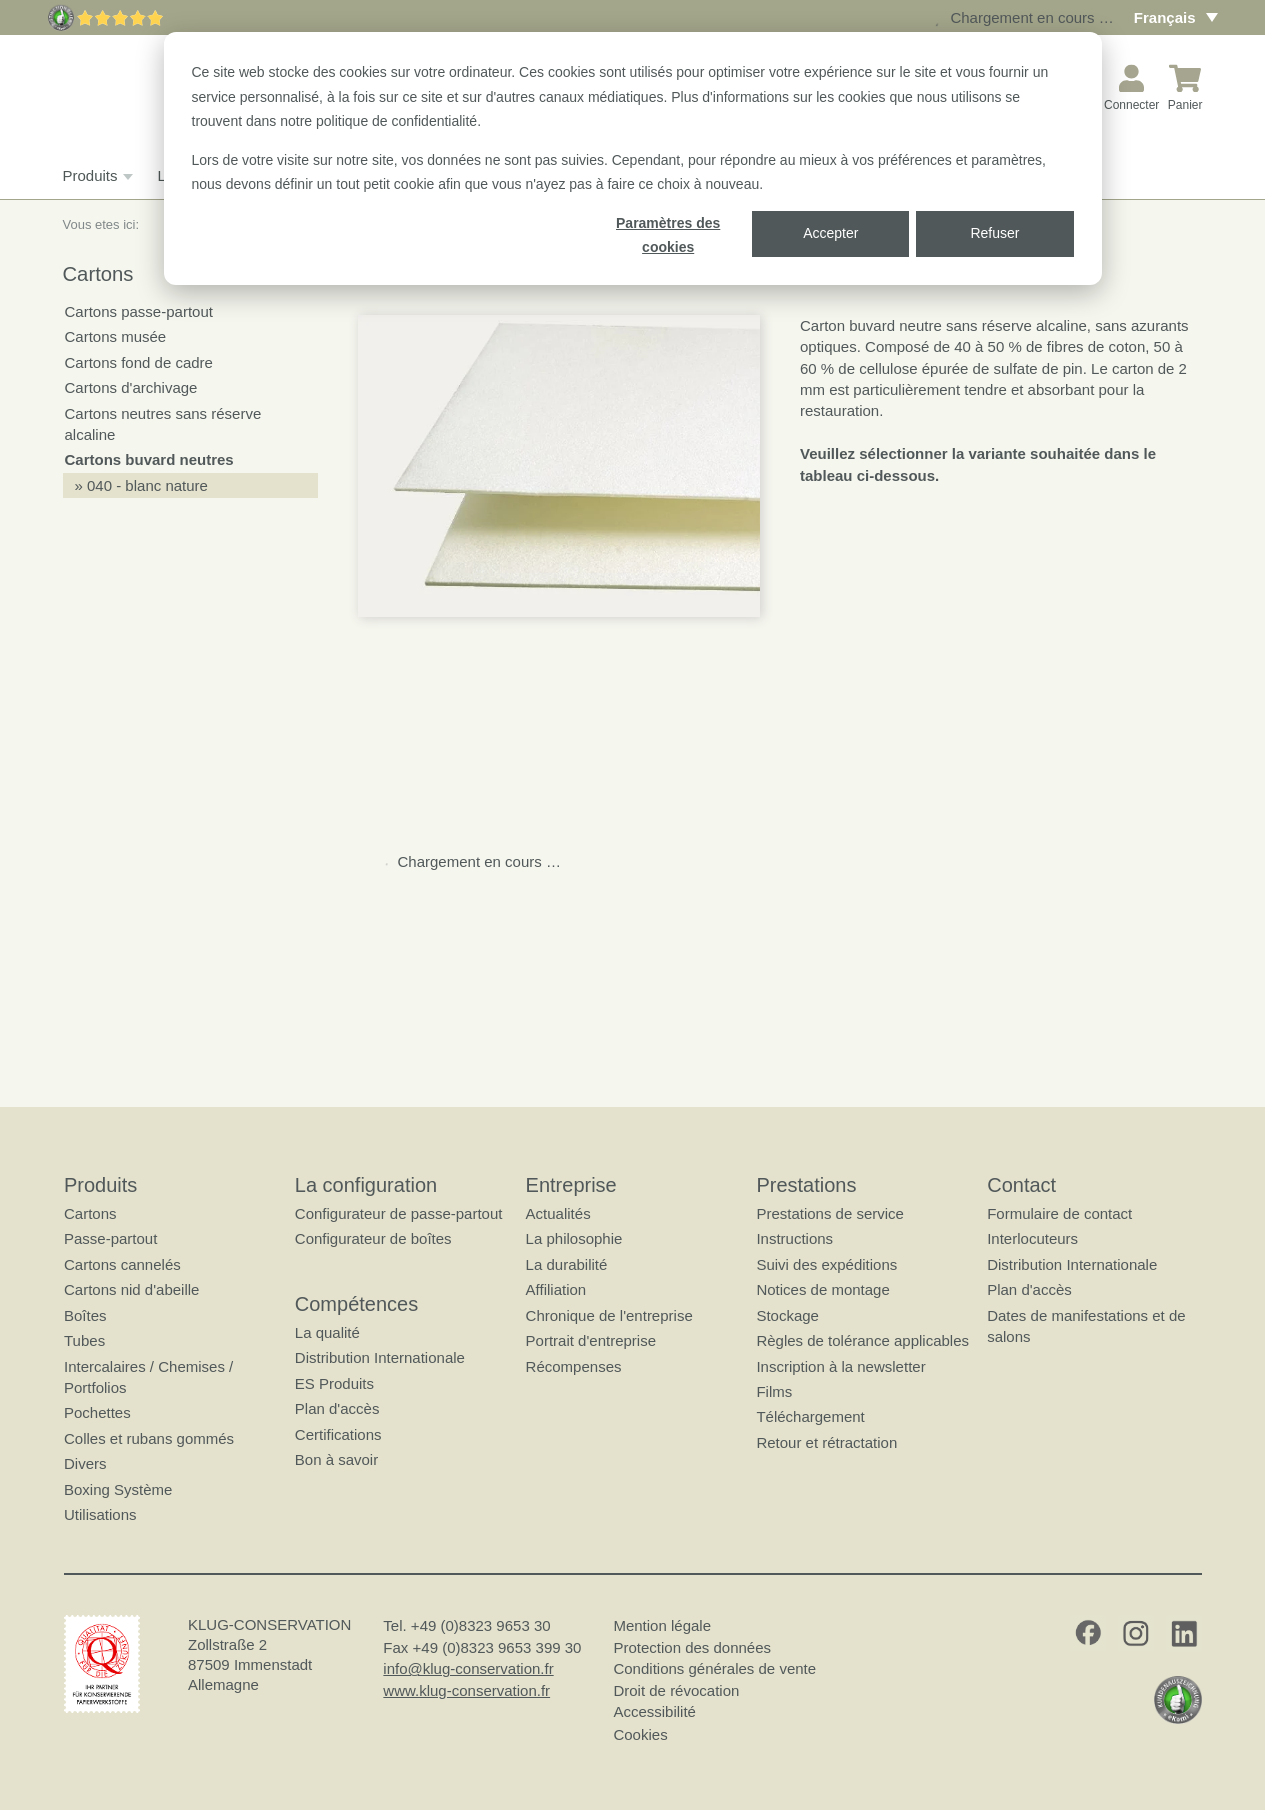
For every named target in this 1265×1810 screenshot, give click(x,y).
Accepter (830, 233)
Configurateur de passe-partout (398, 1213)
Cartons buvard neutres (149, 459)
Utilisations (100, 1514)
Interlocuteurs (1032, 1238)
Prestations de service (830, 1213)
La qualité (326, 1331)
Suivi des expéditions (826, 1263)
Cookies (640, 1733)
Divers (85, 1463)
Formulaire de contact (1059, 1213)
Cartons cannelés (122, 1263)
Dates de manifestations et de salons (1086, 1325)
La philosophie (573, 1238)
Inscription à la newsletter (840, 1365)
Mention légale (662, 1625)
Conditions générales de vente (714, 1668)
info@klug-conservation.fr (468, 1668)
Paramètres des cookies (668, 235)
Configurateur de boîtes (372, 1238)
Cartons (90, 1213)
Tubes (84, 1340)
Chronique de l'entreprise (608, 1314)
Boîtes (85, 1314)
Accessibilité (654, 1711)
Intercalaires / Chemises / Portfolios (148, 1376)
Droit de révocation (676, 1689)
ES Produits (333, 1382)
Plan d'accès (336, 1408)
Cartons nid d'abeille (131, 1289)
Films (774, 1391)
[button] (559, 466)
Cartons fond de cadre (139, 362)
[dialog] (633, 158)
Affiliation (555, 1289)
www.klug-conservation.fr (466, 1689)
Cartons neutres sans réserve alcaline (163, 424)
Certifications (337, 1433)
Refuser (994, 233)
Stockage (787, 1314)
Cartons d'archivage (131, 387)
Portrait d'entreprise (590, 1340)
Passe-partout (110, 1238)
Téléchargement (810, 1416)
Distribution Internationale (379, 1357)
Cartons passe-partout (139, 311)
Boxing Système (118, 1488)
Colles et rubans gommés (149, 1437)
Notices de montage (822, 1289)
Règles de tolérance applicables (862, 1340)
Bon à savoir (335, 1459)
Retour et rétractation (826, 1441)
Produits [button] (95, 176)
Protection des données (692, 1646)
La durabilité (566, 1263)
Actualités (557, 1213)
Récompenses (573, 1365)
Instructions (794, 1238)
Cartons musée (116, 336)
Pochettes (97, 1412)
